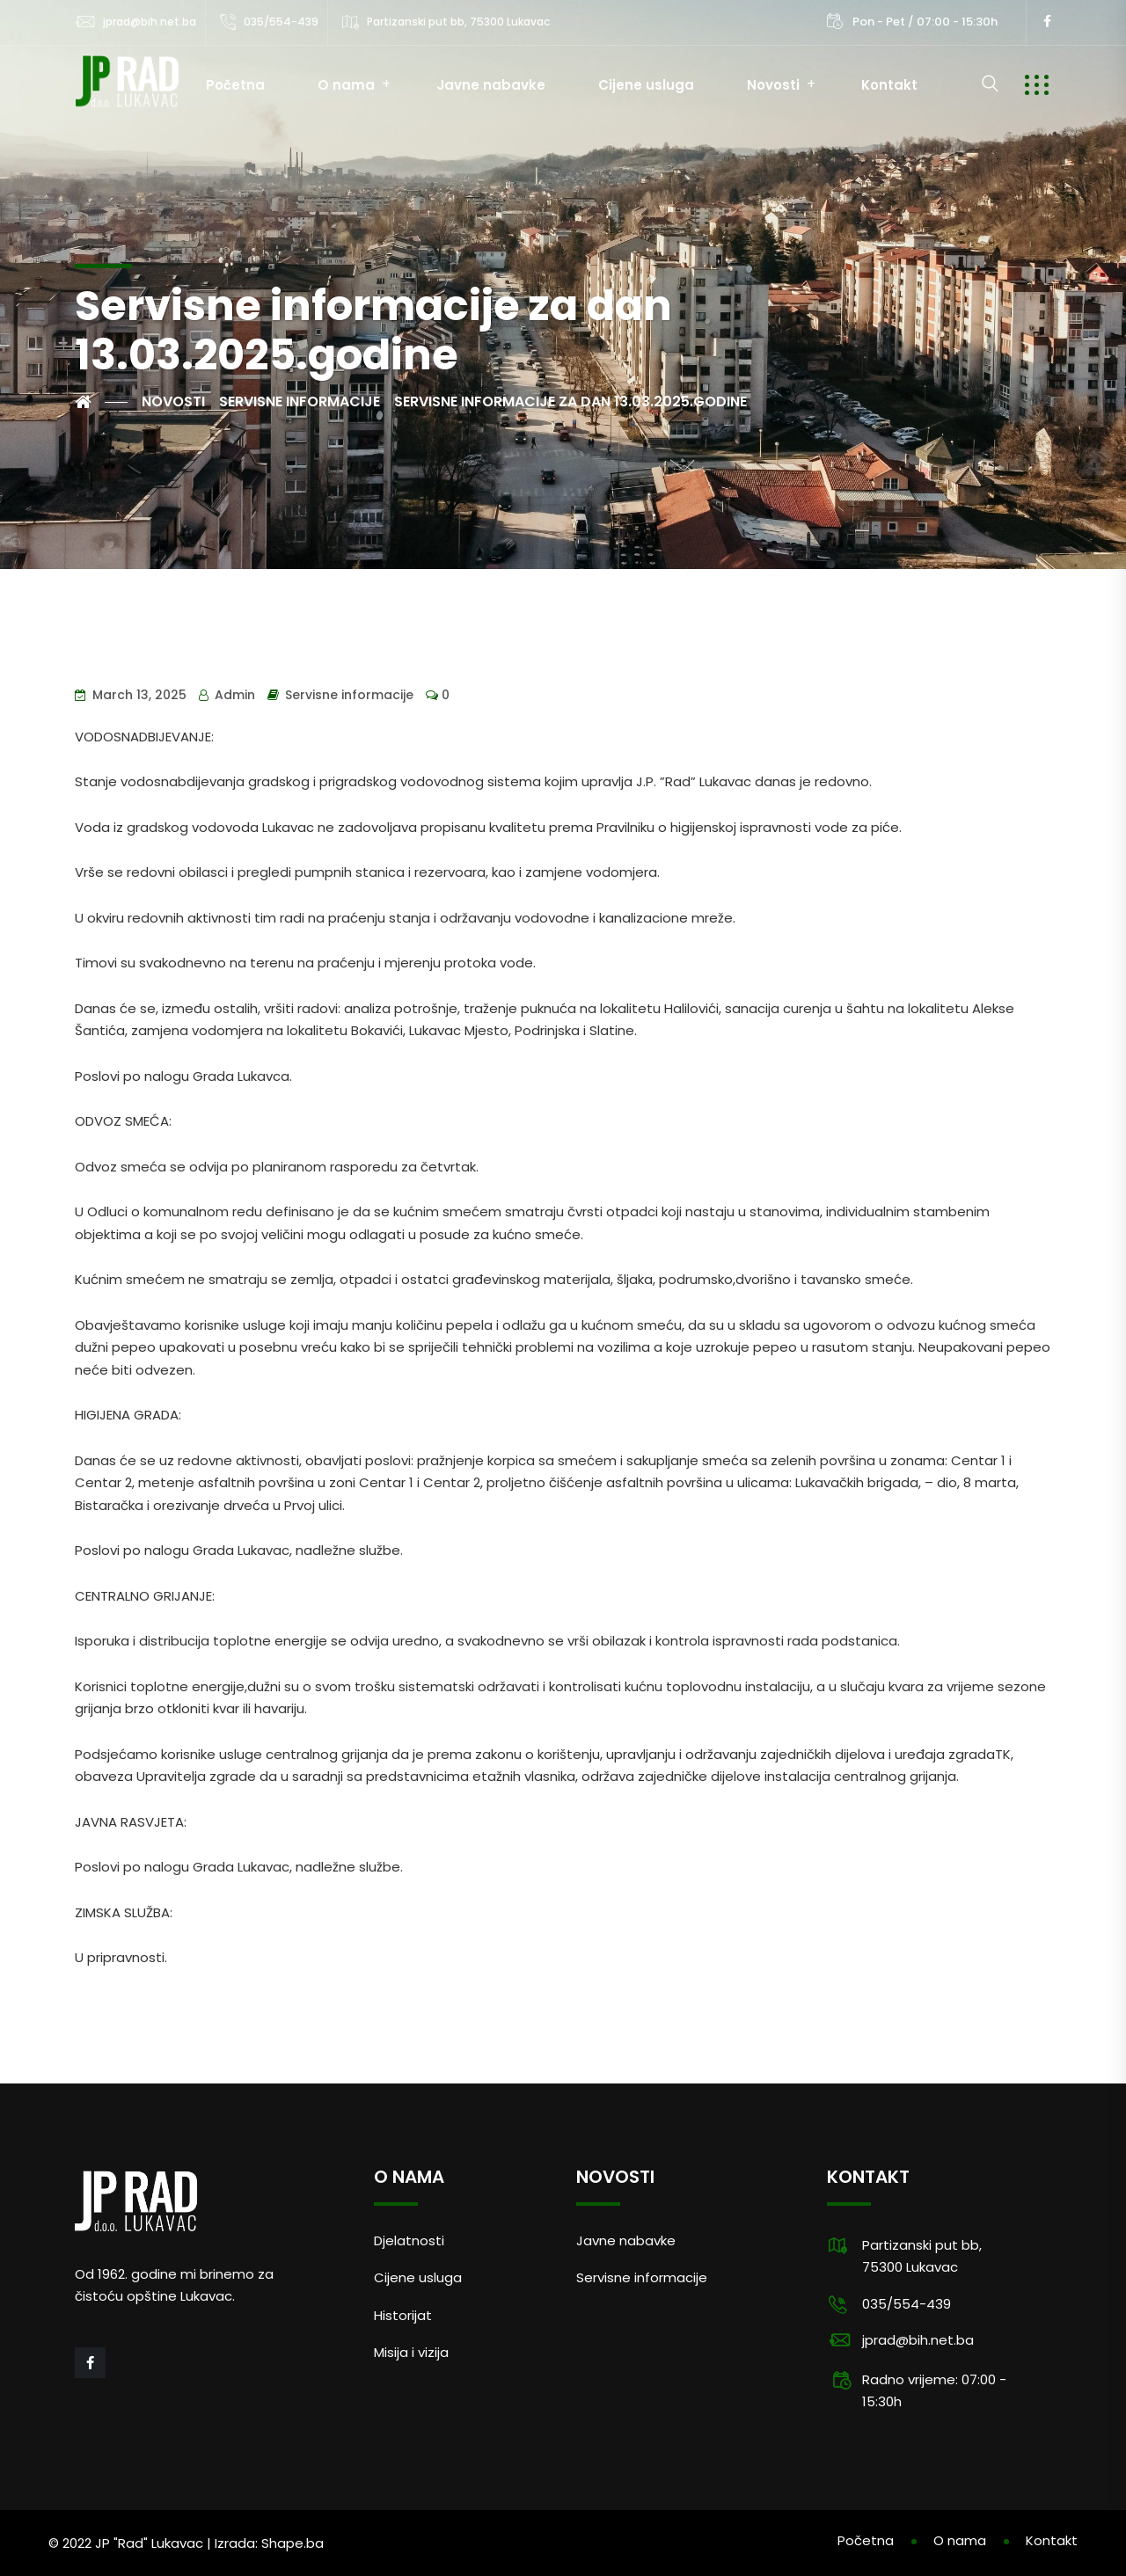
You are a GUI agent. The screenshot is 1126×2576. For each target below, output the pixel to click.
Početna (235, 85)
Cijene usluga (646, 85)
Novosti (773, 85)
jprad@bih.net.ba (149, 21)
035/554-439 (281, 21)
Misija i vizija (411, 2352)
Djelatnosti (409, 2240)
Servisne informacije (349, 695)
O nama (346, 85)
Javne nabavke (490, 85)
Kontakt (889, 85)
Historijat (403, 2315)
